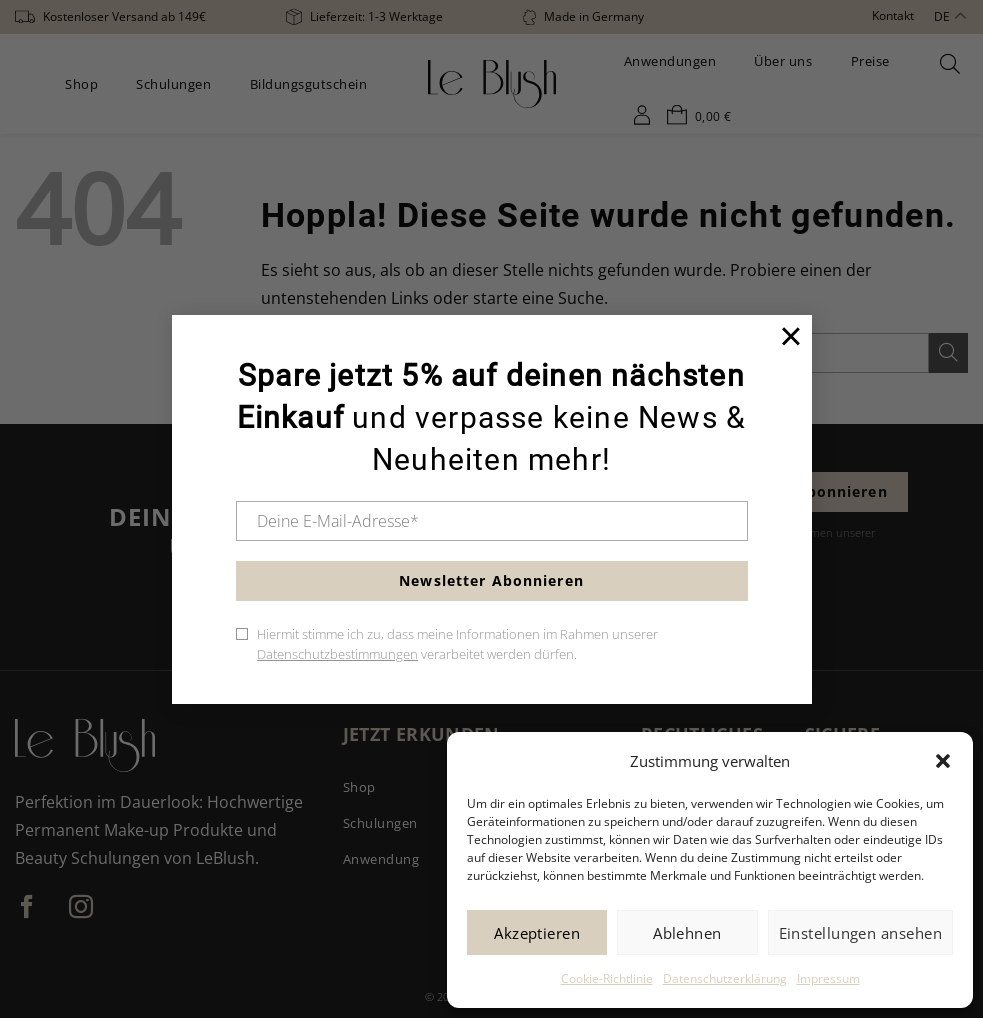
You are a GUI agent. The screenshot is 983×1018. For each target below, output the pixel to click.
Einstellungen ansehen (860, 933)
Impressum (828, 978)
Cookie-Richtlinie (607, 978)
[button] (943, 761)
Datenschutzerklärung (725, 978)
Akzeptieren (537, 933)
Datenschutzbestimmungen (337, 654)
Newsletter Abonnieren (491, 580)
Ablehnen (687, 933)
